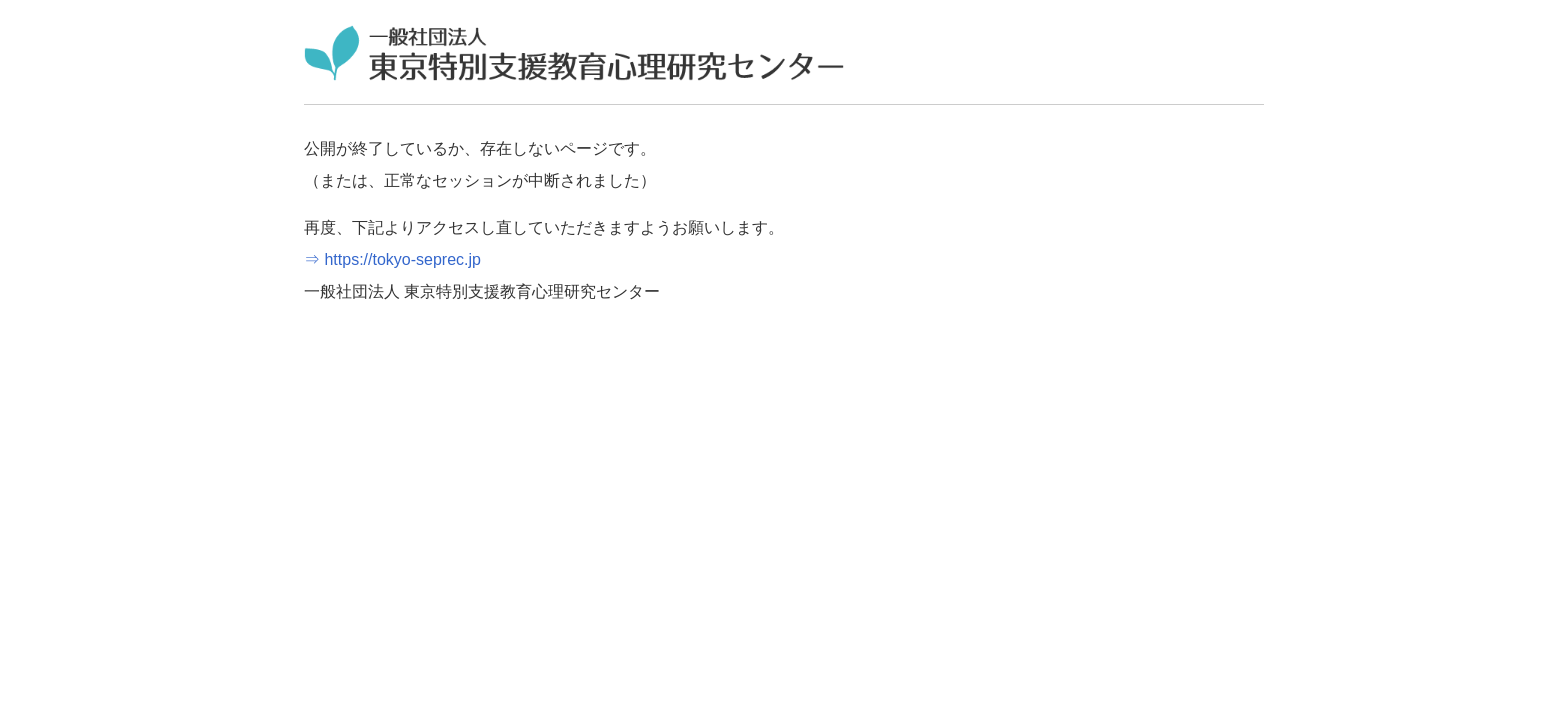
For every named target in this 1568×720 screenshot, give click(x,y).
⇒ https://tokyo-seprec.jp (392, 259)
